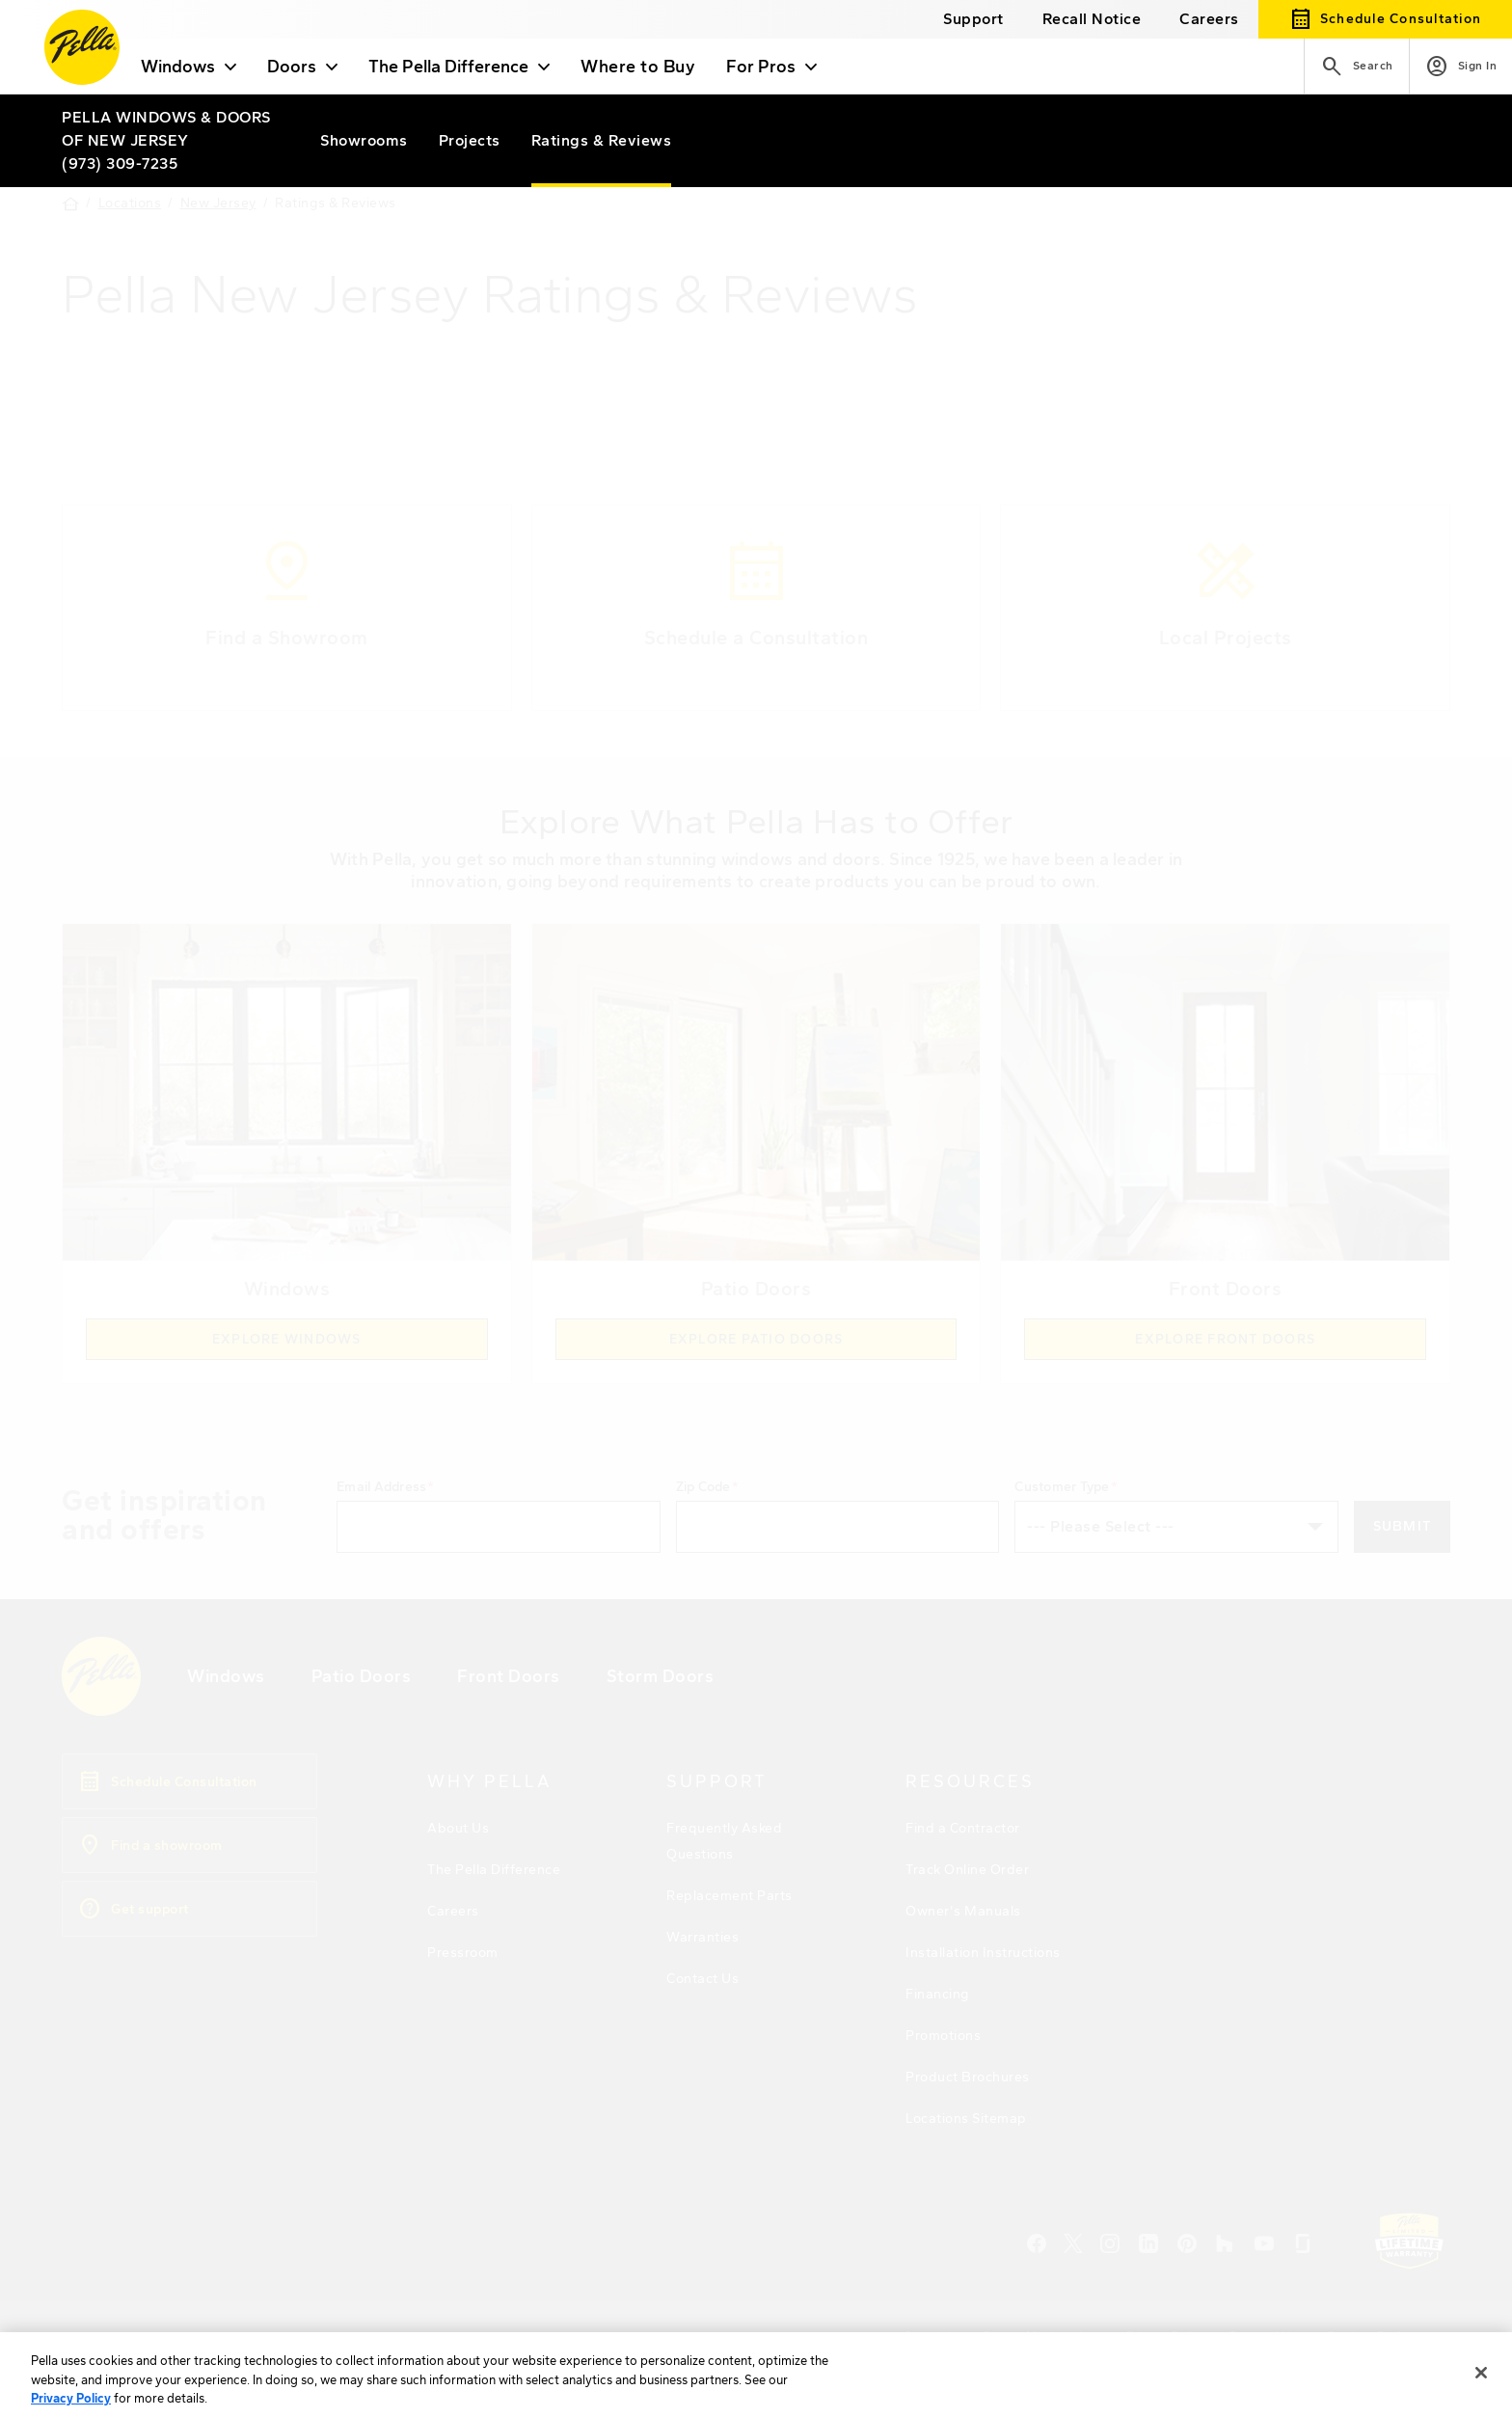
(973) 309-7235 (119, 163)
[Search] (1356, 66)
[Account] (1461, 66)
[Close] (1481, 2393)
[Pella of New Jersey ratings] (601, 141)
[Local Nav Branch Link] (168, 129)
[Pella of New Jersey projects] (469, 141)
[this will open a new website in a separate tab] (1092, 19)
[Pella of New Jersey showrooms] (364, 141)
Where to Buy (637, 66)
